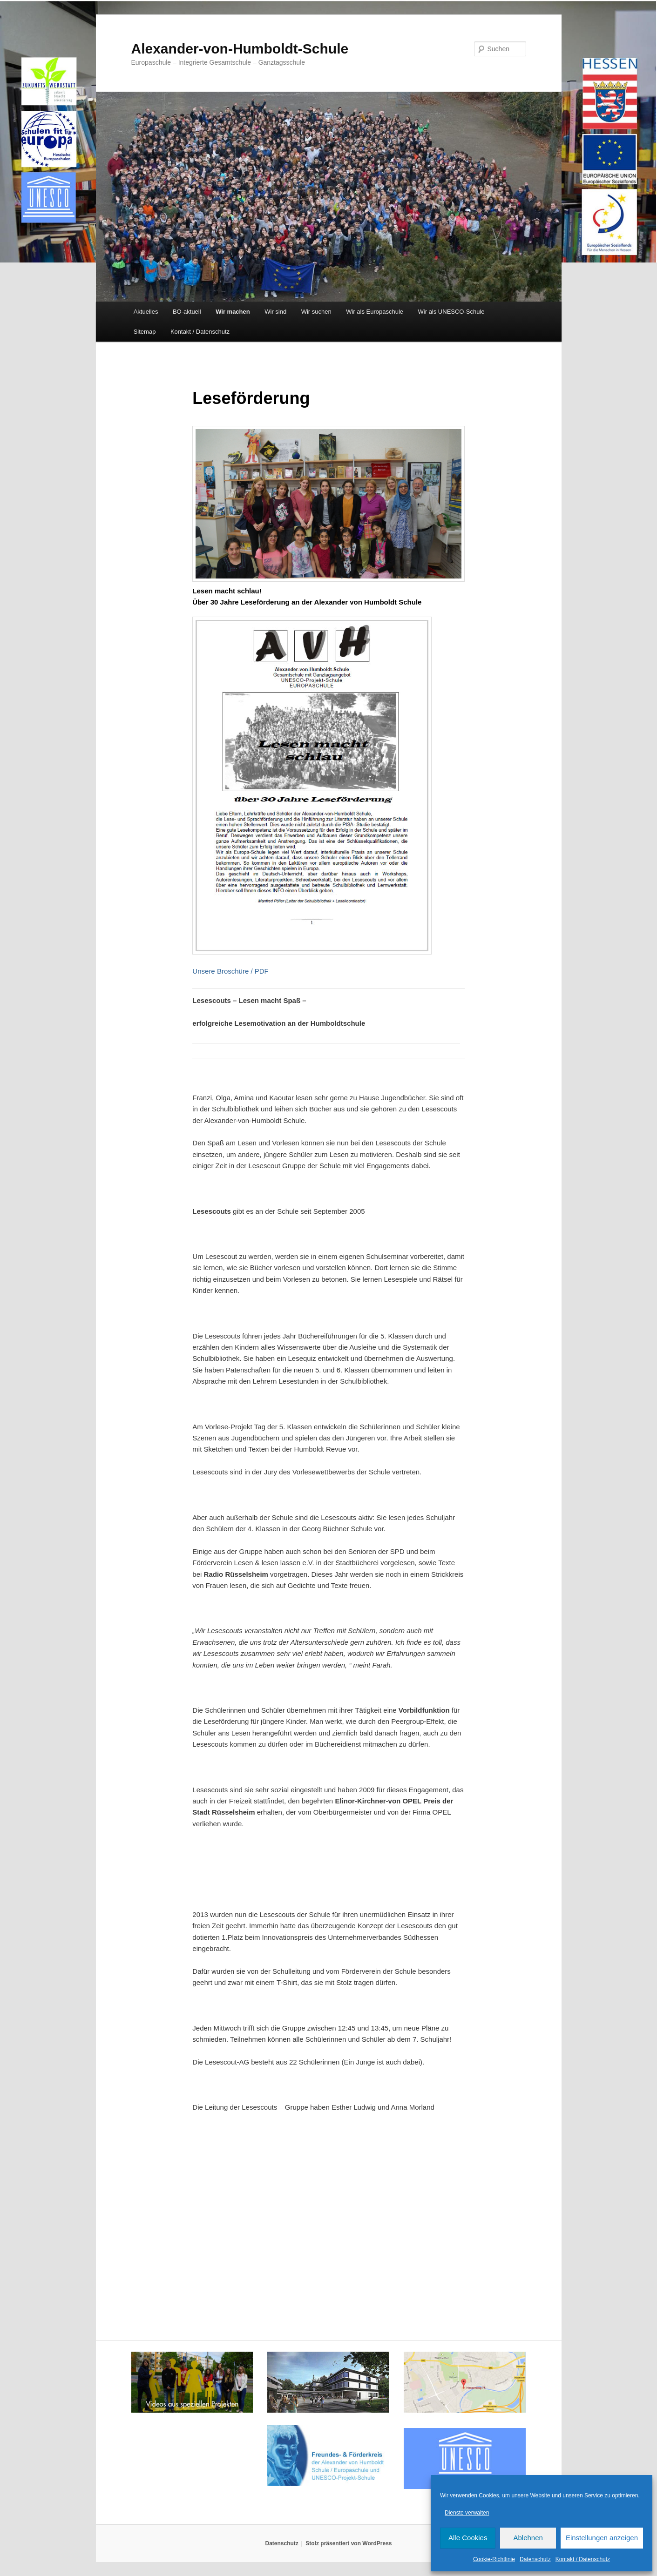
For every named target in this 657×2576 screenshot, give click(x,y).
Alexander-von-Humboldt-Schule (240, 48)
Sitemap (145, 331)
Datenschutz (535, 2559)
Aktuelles (146, 311)
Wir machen (233, 311)
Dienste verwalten (467, 2512)
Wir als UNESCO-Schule (451, 311)
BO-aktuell (187, 311)
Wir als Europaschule (374, 311)
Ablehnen (527, 2538)
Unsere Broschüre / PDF (230, 971)
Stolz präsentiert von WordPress (348, 2543)
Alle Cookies (467, 2538)
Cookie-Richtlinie (494, 2559)
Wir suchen (316, 311)
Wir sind (275, 311)
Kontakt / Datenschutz (582, 2559)
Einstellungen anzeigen (602, 2538)
